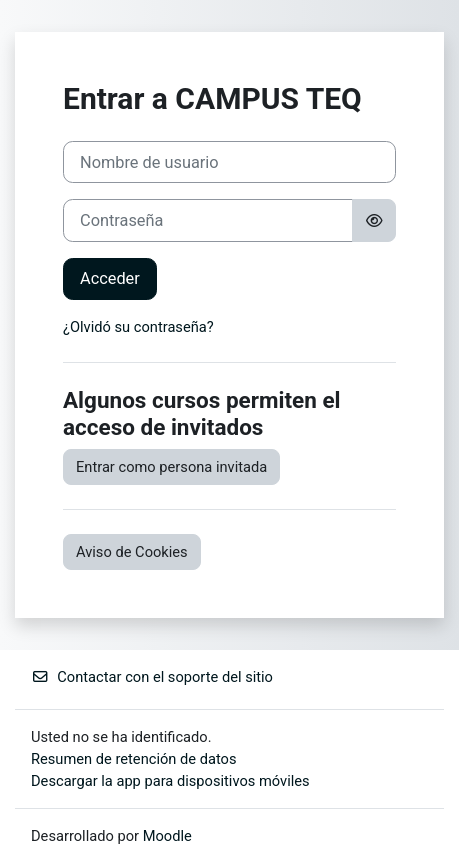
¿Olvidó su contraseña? (138, 327)
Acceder (110, 278)
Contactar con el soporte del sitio (152, 677)
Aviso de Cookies (132, 552)
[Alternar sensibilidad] (374, 220)
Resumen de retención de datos (134, 759)
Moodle (167, 836)
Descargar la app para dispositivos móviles (170, 781)
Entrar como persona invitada (171, 467)
